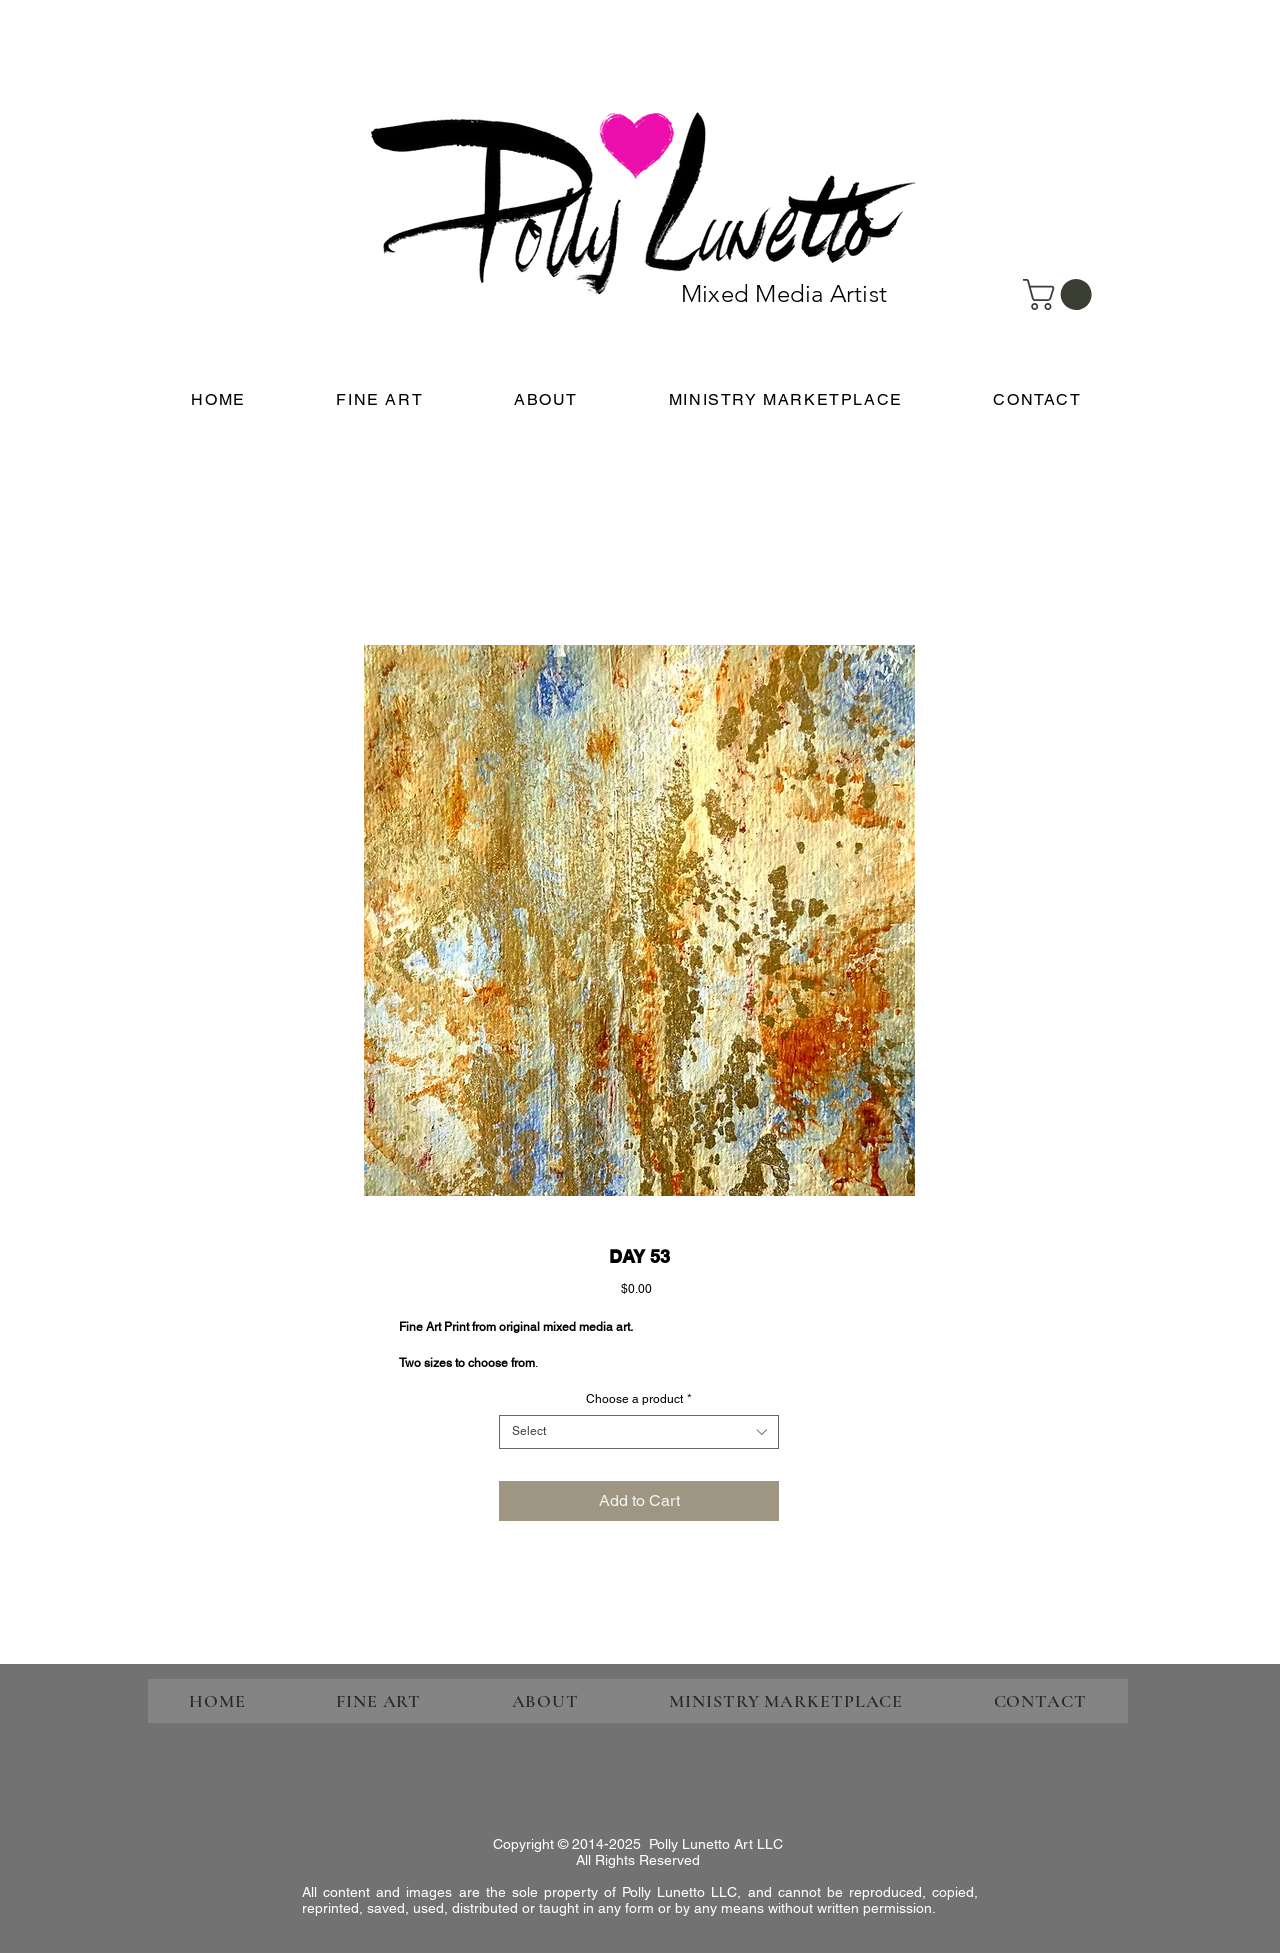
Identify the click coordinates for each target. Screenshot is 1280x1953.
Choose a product (639, 1399)
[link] (1061, 294)
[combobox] (639, 1432)
